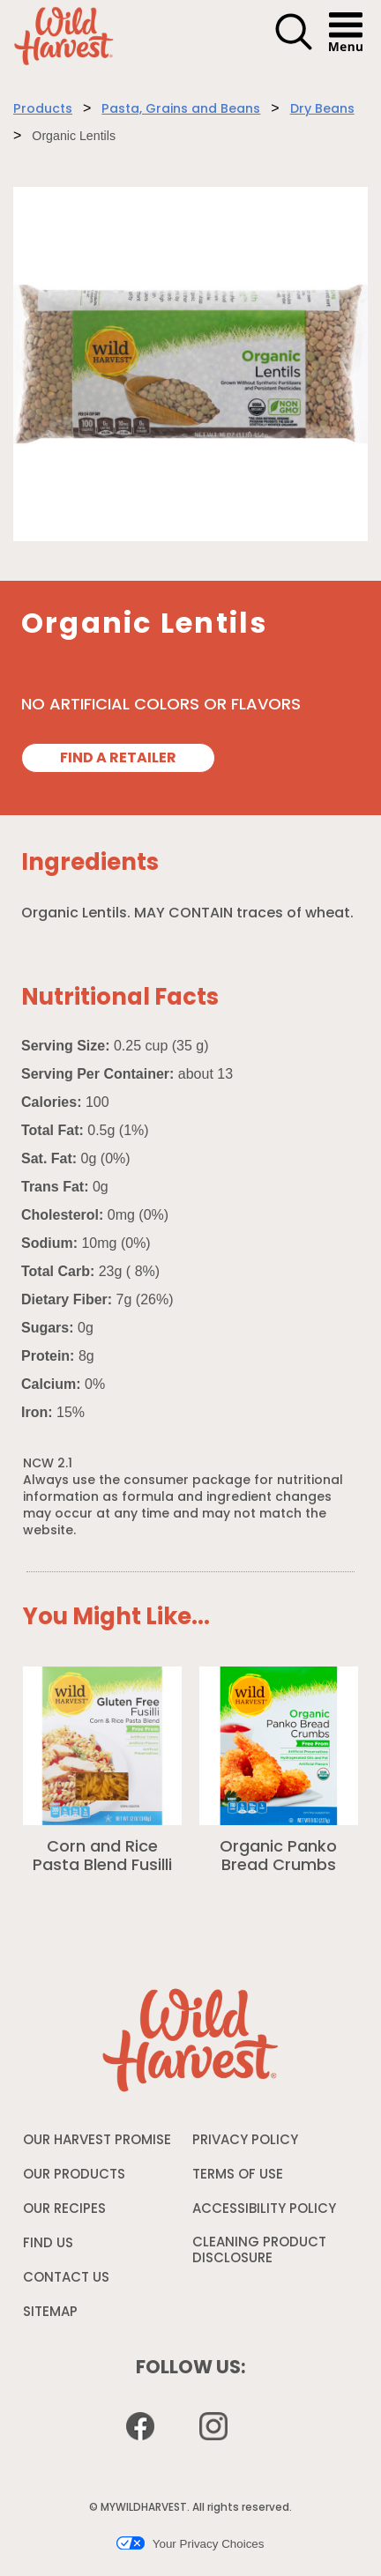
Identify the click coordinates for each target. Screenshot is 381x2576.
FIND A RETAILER (118, 759)
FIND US (48, 2244)
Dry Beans (322, 109)
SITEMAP (50, 2313)
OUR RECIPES (64, 2209)
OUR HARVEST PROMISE (97, 2141)
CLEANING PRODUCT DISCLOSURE (259, 2255)
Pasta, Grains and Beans (180, 109)
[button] (293, 48)
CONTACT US (66, 2278)
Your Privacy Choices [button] (190, 2543)
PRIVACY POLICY (245, 2145)
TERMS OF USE (237, 2179)
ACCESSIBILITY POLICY (264, 2213)
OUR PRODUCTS (74, 2175)
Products (42, 109)
